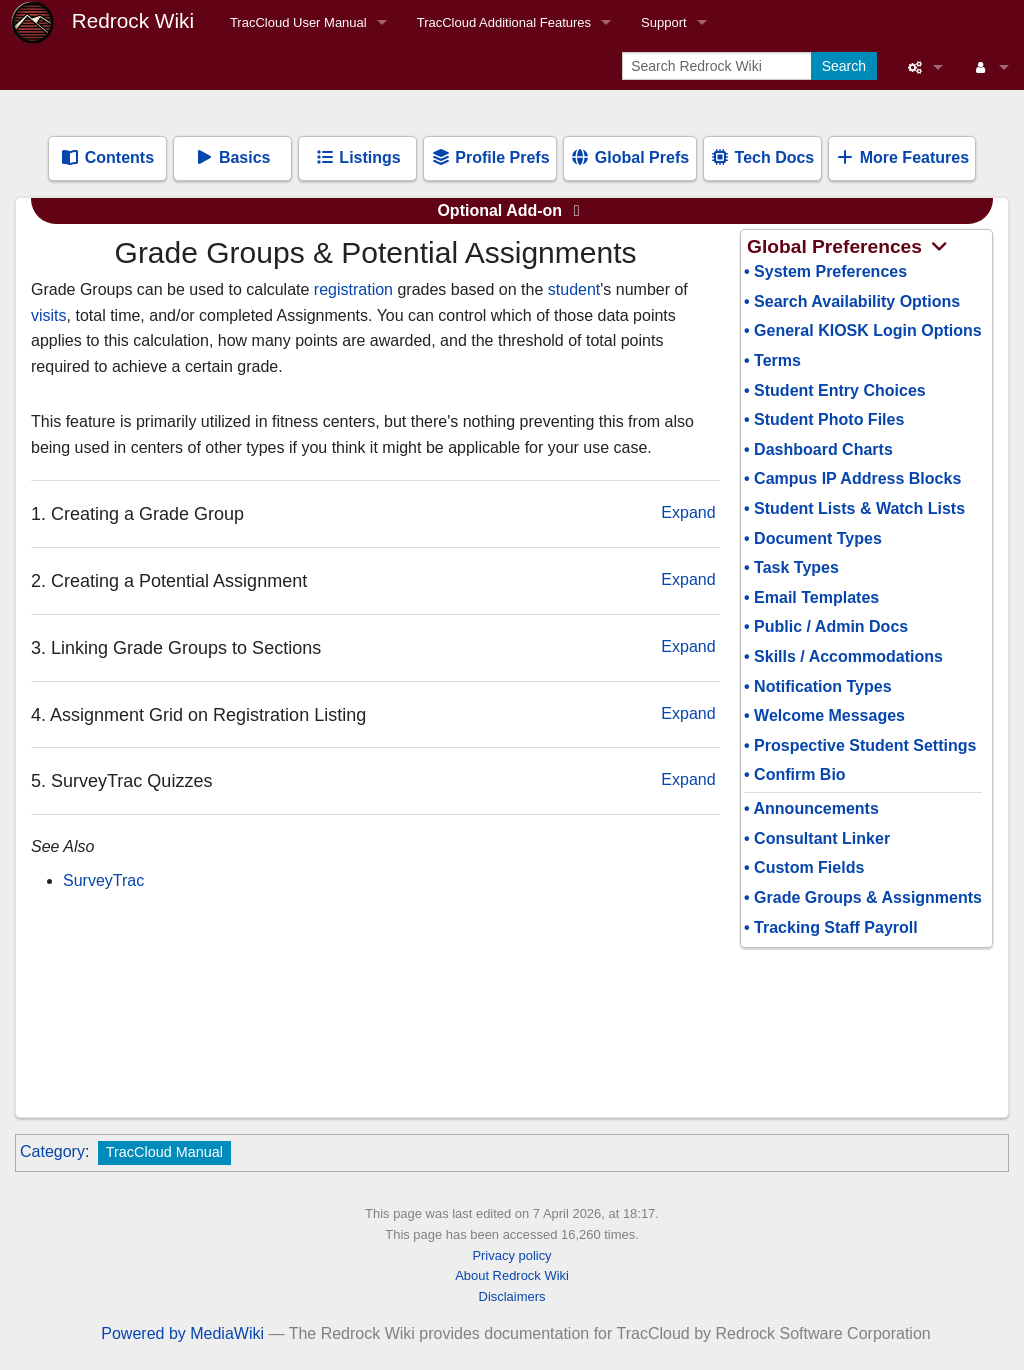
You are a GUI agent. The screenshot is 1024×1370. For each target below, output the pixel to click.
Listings (358, 157)
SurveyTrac (103, 880)
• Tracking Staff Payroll (831, 927)
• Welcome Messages (824, 715)
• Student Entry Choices (835, 390)
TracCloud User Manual (298, 22)
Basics (232, 157)
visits (49, 315)
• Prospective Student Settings (860, 745)
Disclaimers (512, 1296)
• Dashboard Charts (818, 449)
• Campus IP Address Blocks (852, 478)
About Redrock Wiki (512, 1275)
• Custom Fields (804, 867)
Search (844, 66)
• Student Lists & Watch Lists (854, 508)
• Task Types (791, 567)
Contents (107, 157)
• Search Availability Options (852, 301)
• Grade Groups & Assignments (863, 897)
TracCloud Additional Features (504, 22)
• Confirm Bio (795, 774)
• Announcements (811, 808)
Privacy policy (511, 1255)
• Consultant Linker (817, 838)
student (574, 289)
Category (52, 1151)
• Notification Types (818, 686)
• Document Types (813, 538)
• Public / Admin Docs (826, 626)
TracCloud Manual (164, 1152)
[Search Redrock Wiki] (718, 66)
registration (353, 289)
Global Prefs (629, 157)
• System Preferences (825, 271)
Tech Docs (762, 157)
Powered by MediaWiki (182, 1333)
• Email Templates (811, 597)
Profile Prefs (490, 157)
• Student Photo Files (824, 419)
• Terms (772, 360)
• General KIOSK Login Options (863, 330)
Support (664, 22)
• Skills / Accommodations (843, 656)
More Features (902, 157)
